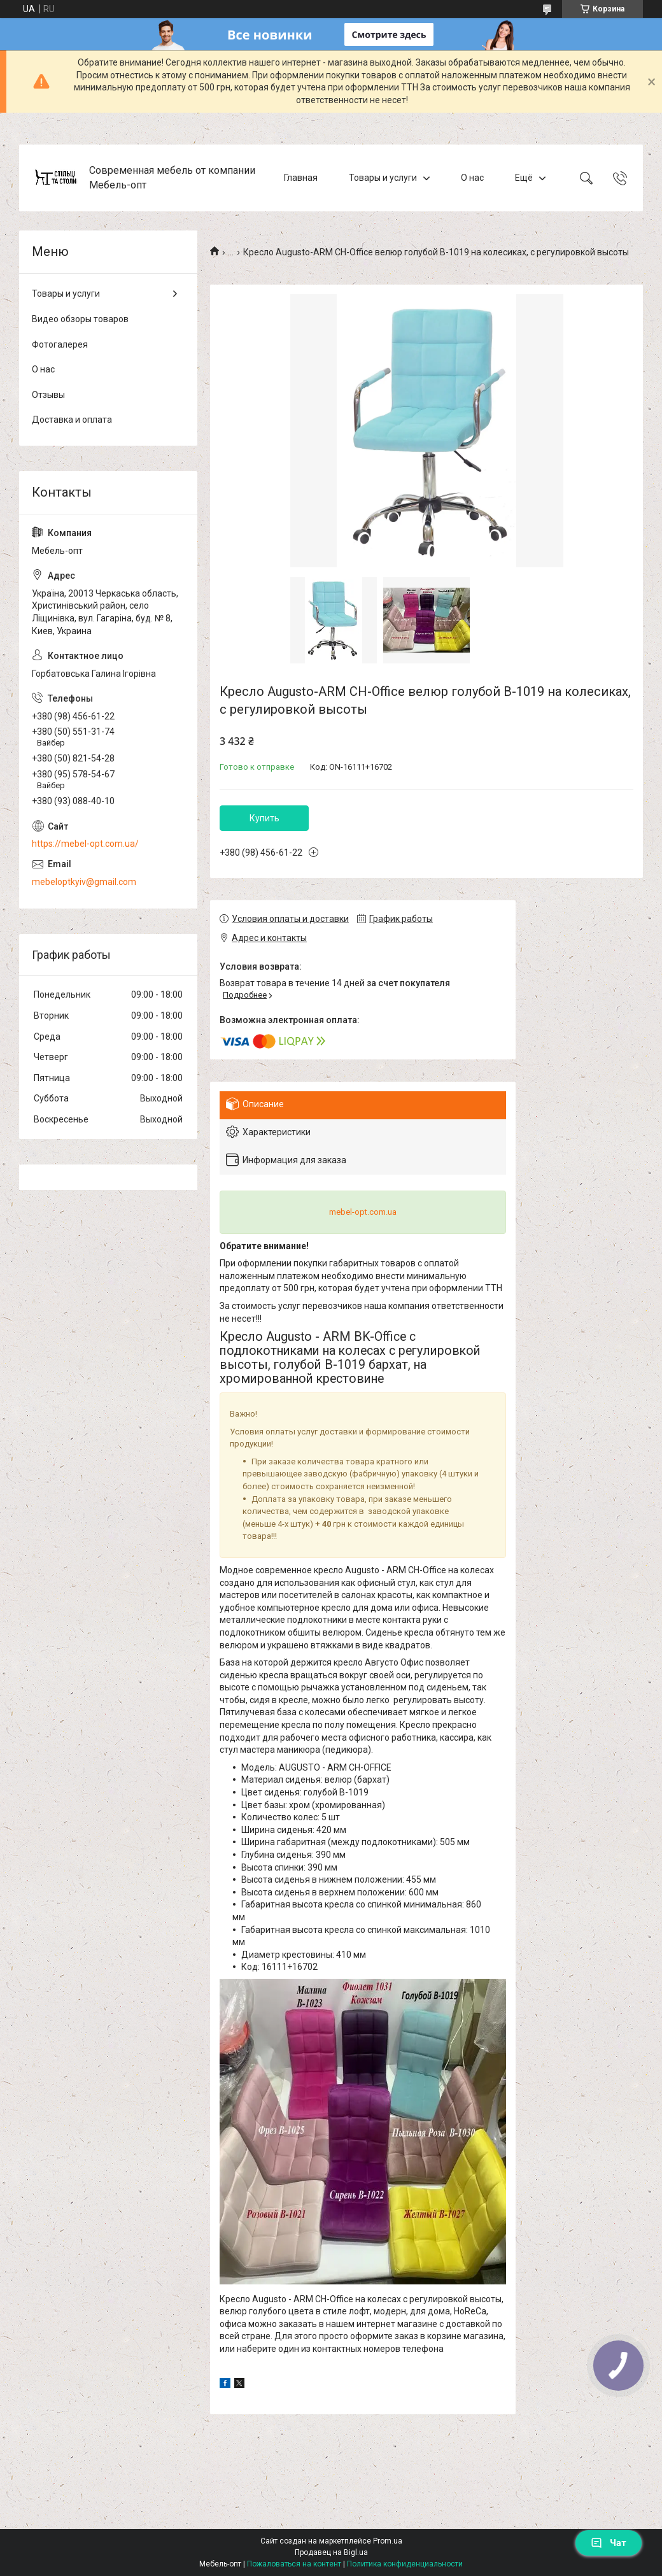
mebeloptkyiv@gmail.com (84, 882)
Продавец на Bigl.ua (331, 2552)
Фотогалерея (60, 344)
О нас (472, 178)
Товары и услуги (383, 178)
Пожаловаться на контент (294, 2563)
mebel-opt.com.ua (363, 1212)
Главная (301, 178)
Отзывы (48, 395)
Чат (608, 2543)
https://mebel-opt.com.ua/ (85, 844)
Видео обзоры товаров (80, 319)
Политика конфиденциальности (405, 2563)
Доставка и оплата (72, 419)
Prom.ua (387, 2541)
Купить (264, 818)
